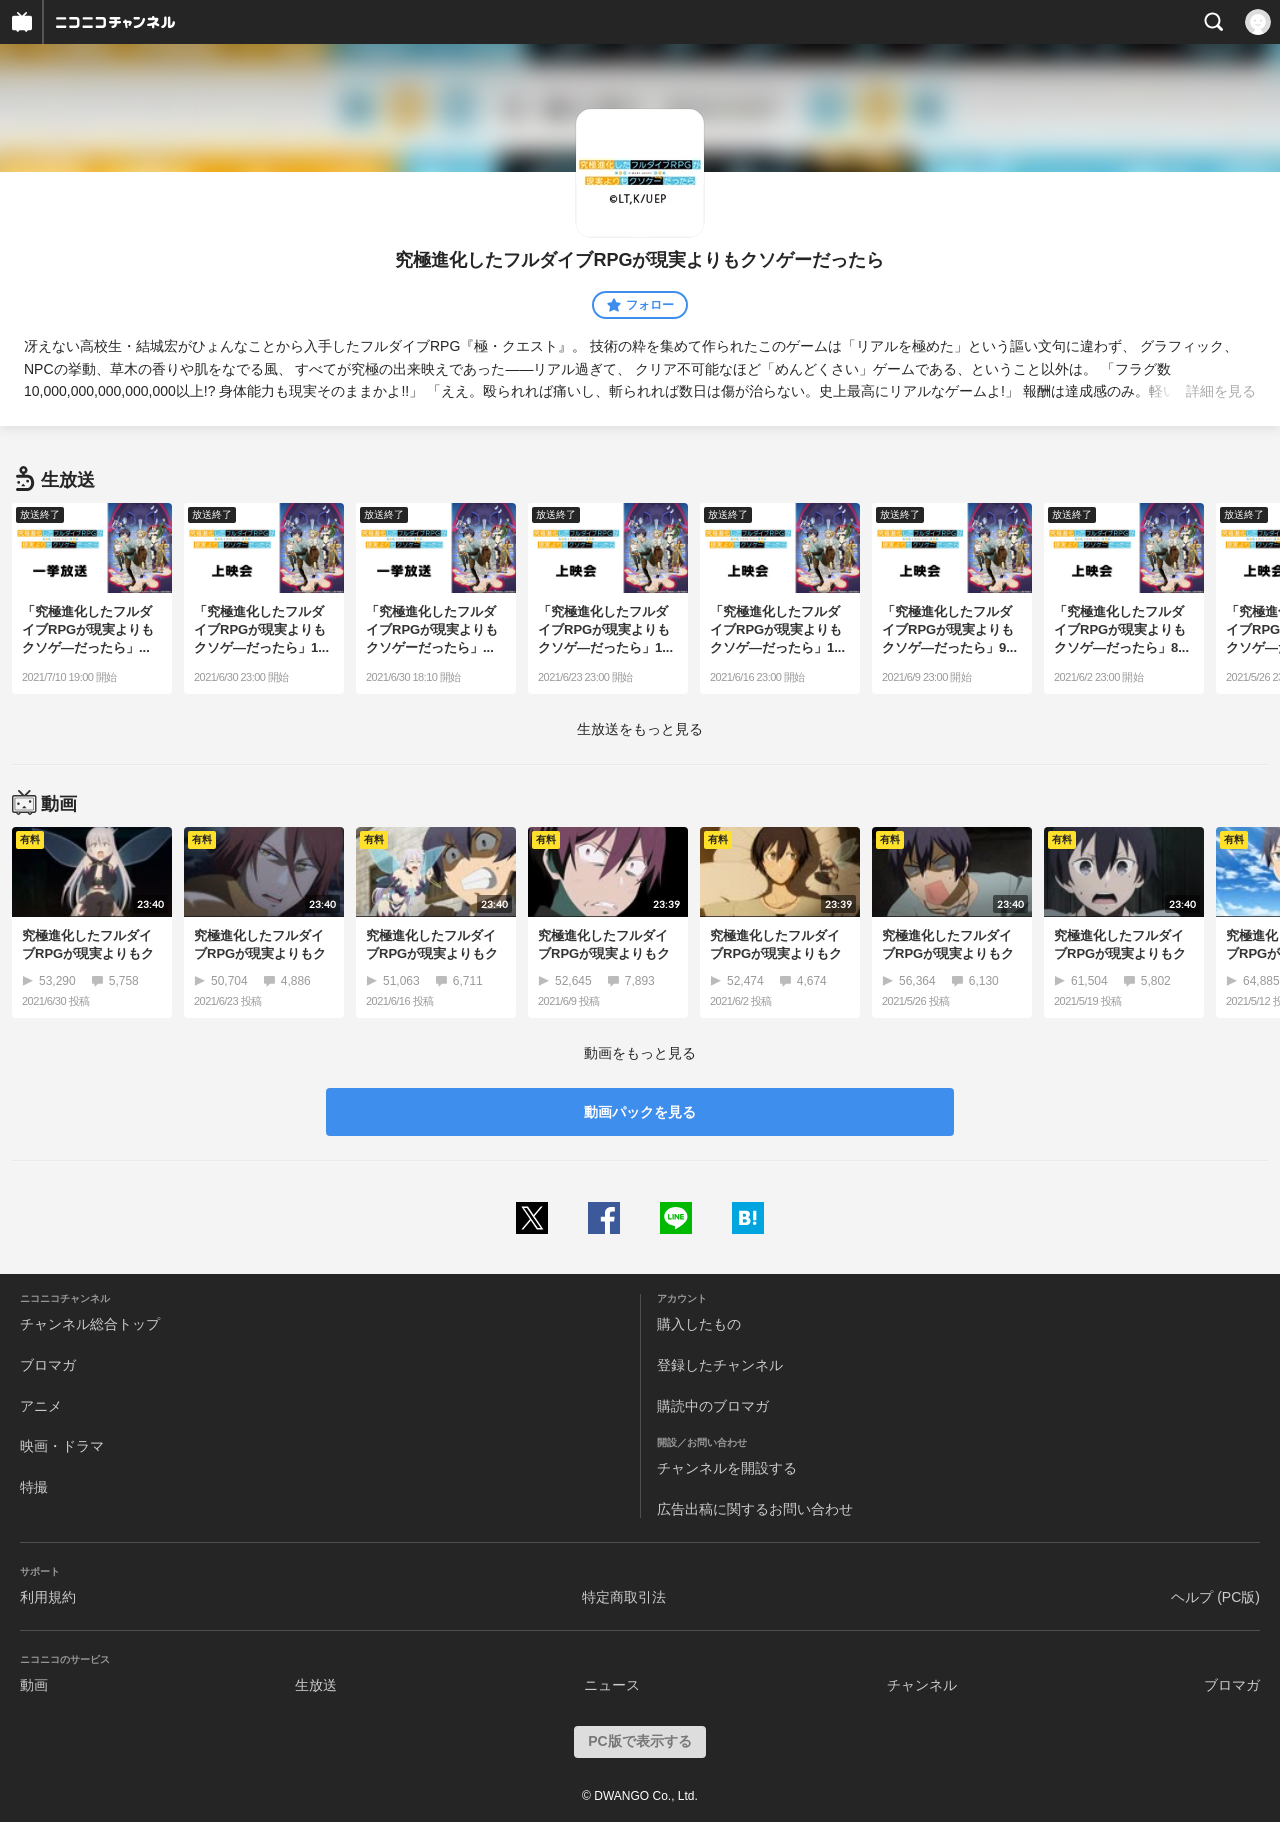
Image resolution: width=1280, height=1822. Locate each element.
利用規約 (48, 1597)
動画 (34, 1685)
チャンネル (922, 1685)
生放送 (316, 1685)
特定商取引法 (624, 1597)
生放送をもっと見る (640, 729)
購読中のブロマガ (713, 1406)
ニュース (612, 1685)
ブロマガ (48, 1365)
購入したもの (699, 1324)
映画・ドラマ (62, 1446)
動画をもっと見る (640, 1053)
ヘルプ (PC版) (1215, 1597)
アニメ (41, 1406)
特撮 (34, 1487)
